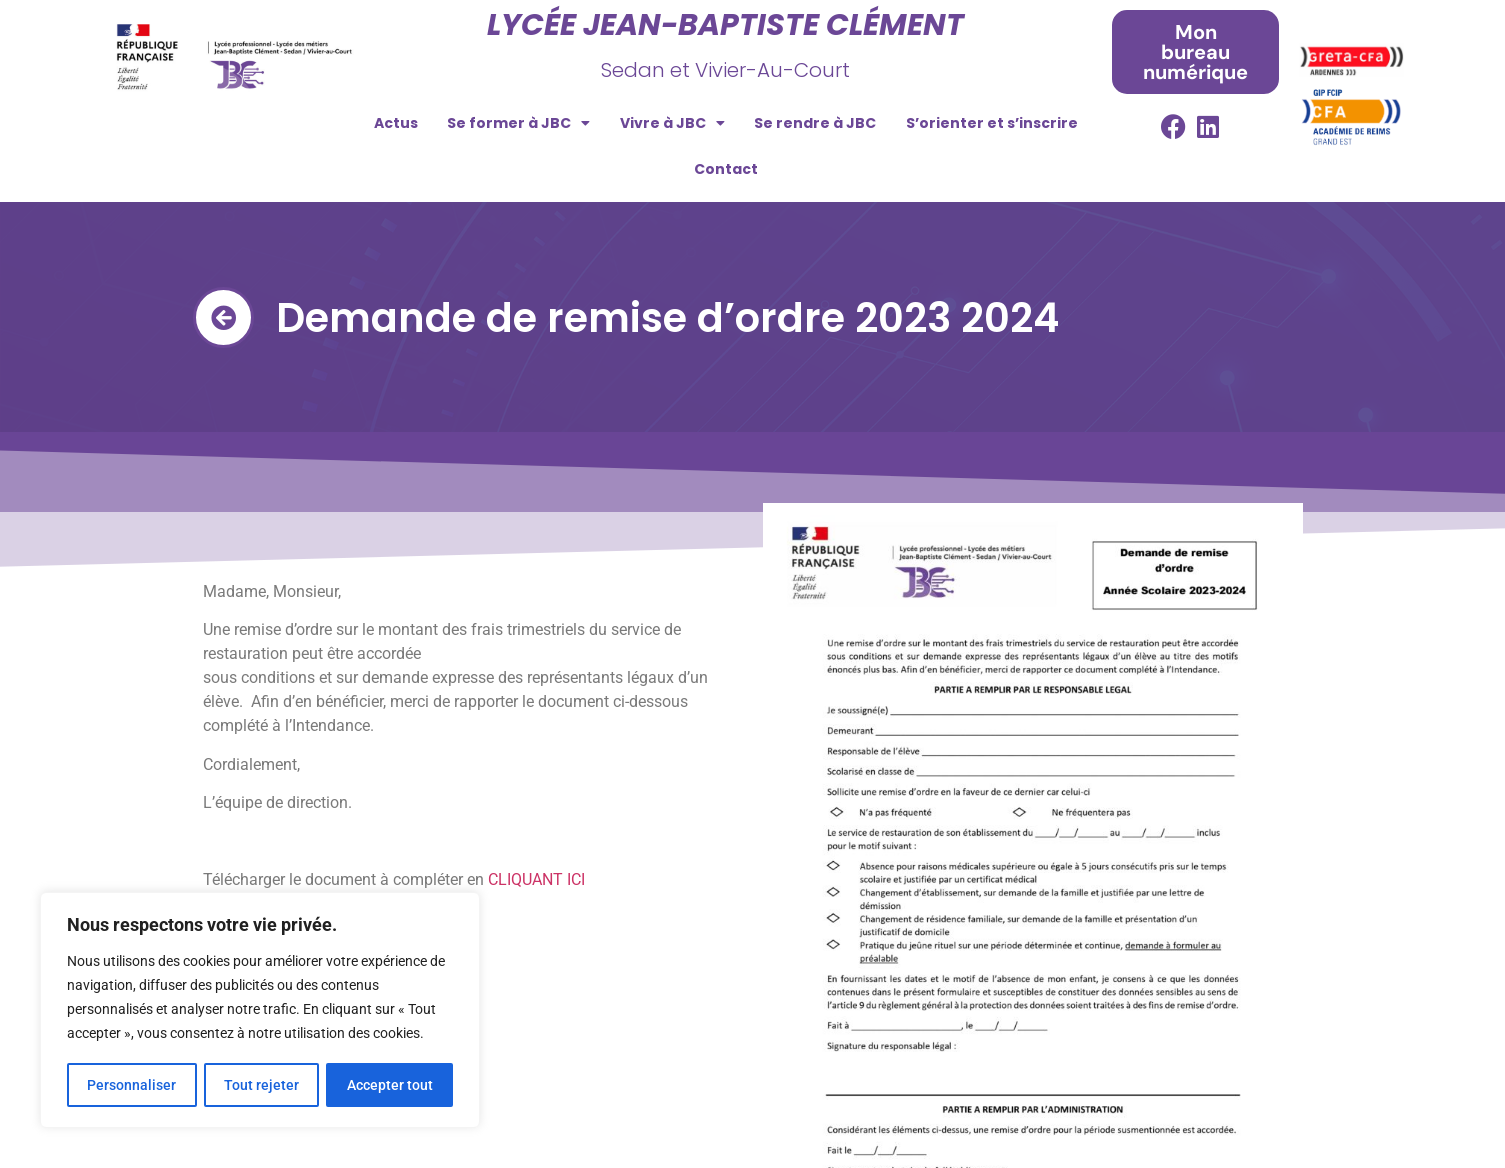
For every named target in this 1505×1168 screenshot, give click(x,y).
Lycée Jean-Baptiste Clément (725, 25)
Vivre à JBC (672, 123)
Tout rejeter (261, 1085)
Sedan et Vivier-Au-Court (725, 70)
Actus (396, 123)
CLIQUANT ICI (536, 879)
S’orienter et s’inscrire (992, 123)
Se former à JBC (518, 123)
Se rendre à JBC (815, 123)
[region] (260, 1011)
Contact (726, 169)
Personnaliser (131, 1085)
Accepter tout (390, 1085)
